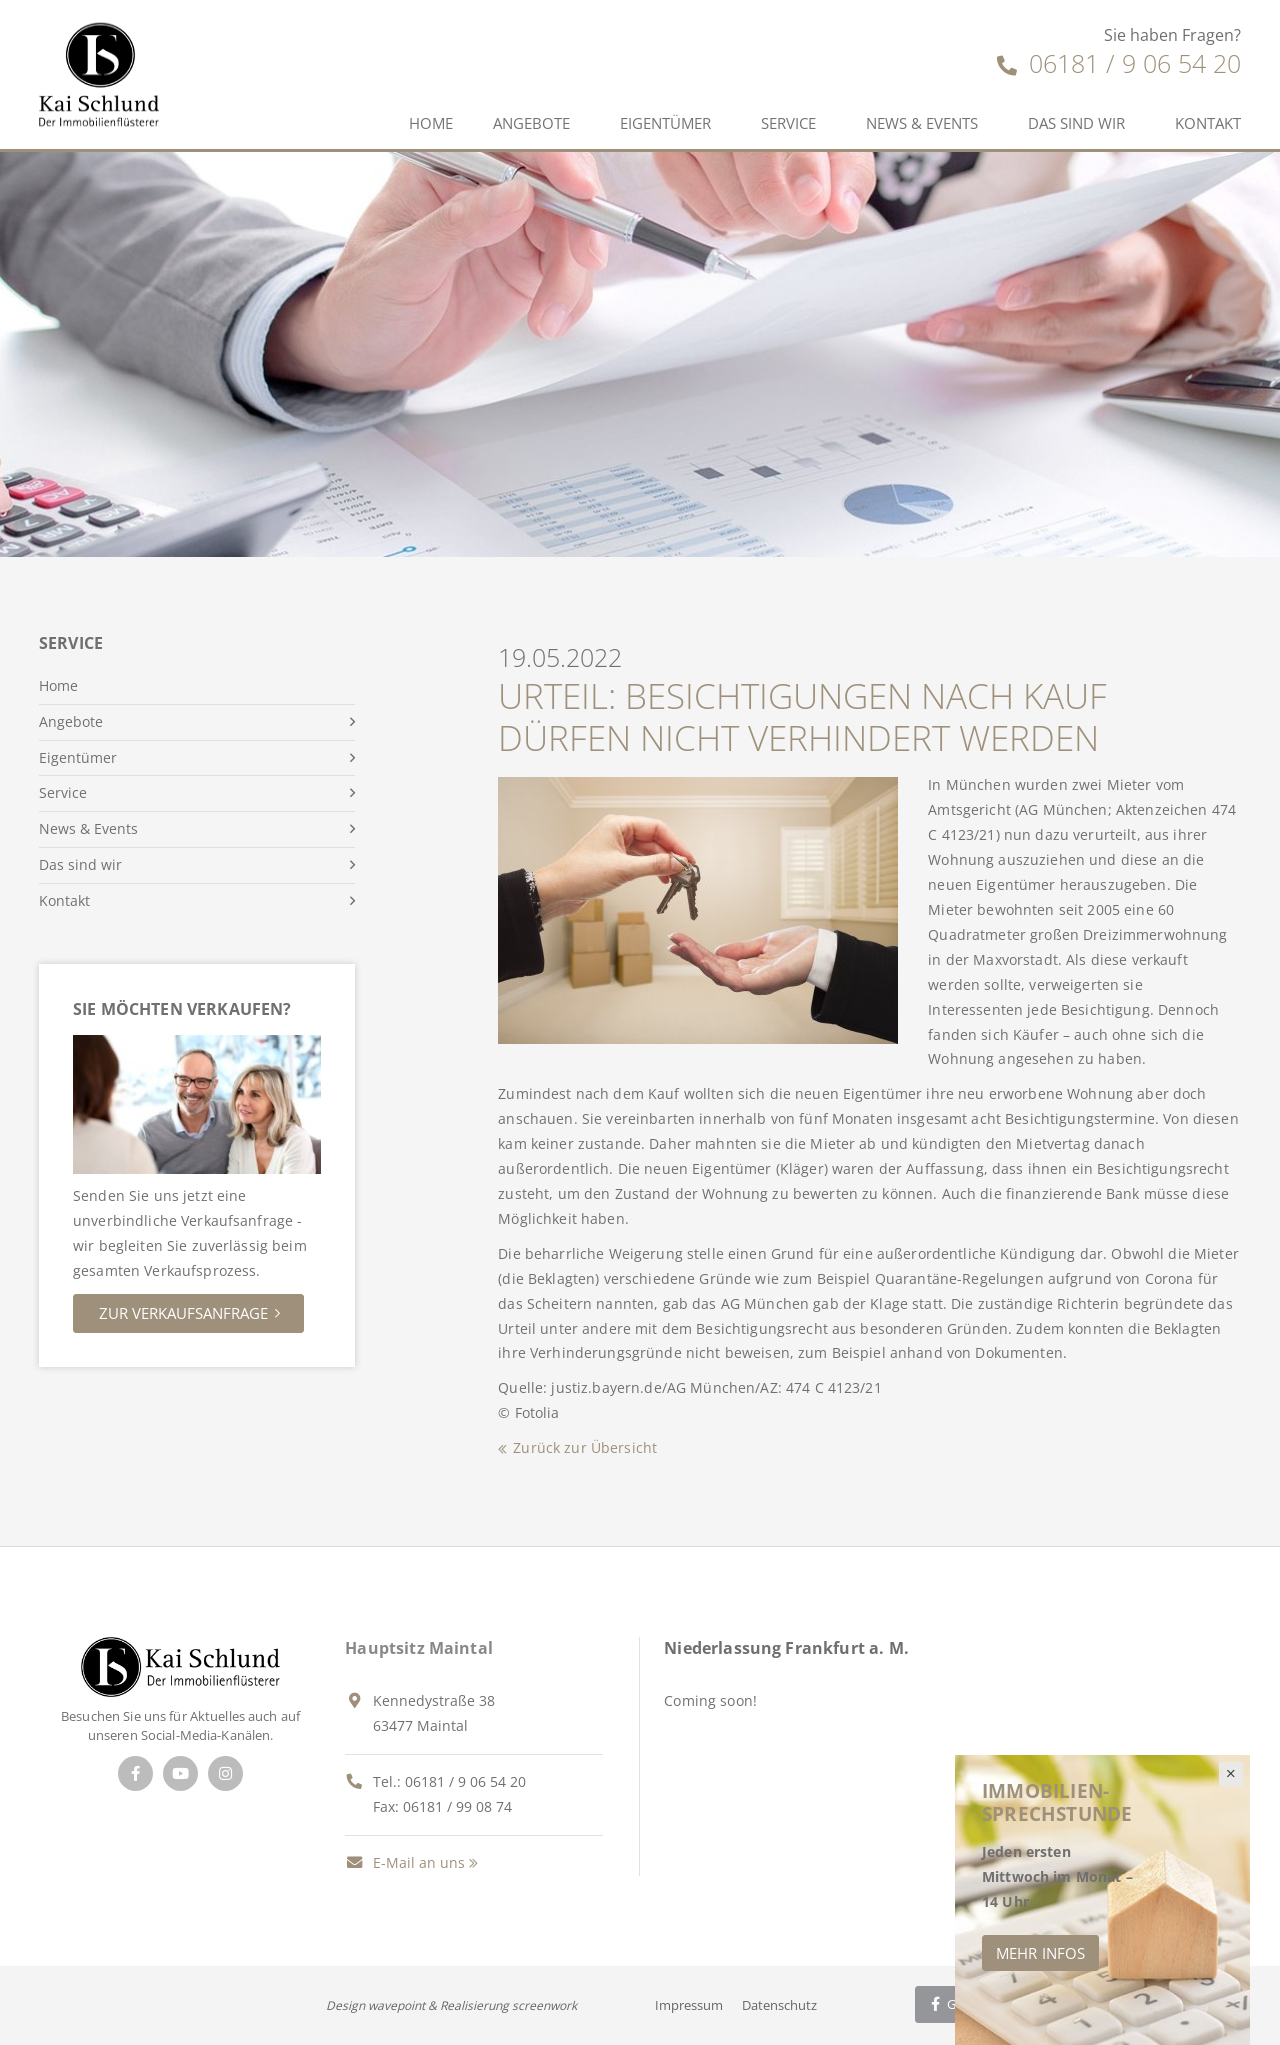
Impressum (689, 2005)
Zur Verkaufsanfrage (183, 1313)
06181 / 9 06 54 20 (1119, 63)
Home (431, 123)
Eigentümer (665, 123)
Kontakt (1208, 123)
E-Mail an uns (405, 1862)
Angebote (531, 123)
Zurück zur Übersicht (585, 1447)
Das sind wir (1076, 123)
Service (788, 123)
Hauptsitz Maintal (419, 1648)
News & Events (922, 123)
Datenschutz (779, 2005)
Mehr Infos (1040, 1953)
